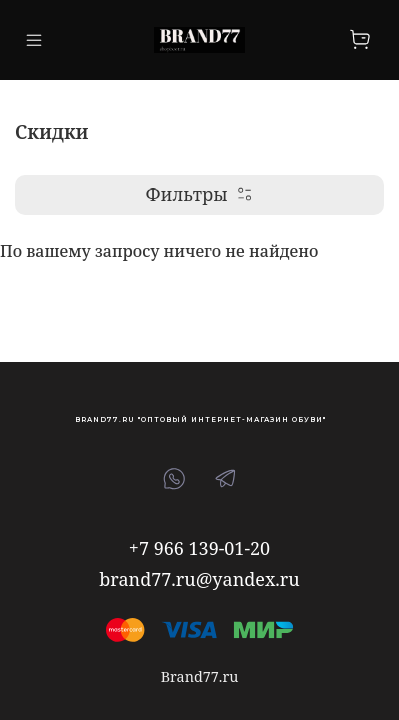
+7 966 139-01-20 (199, 548)
